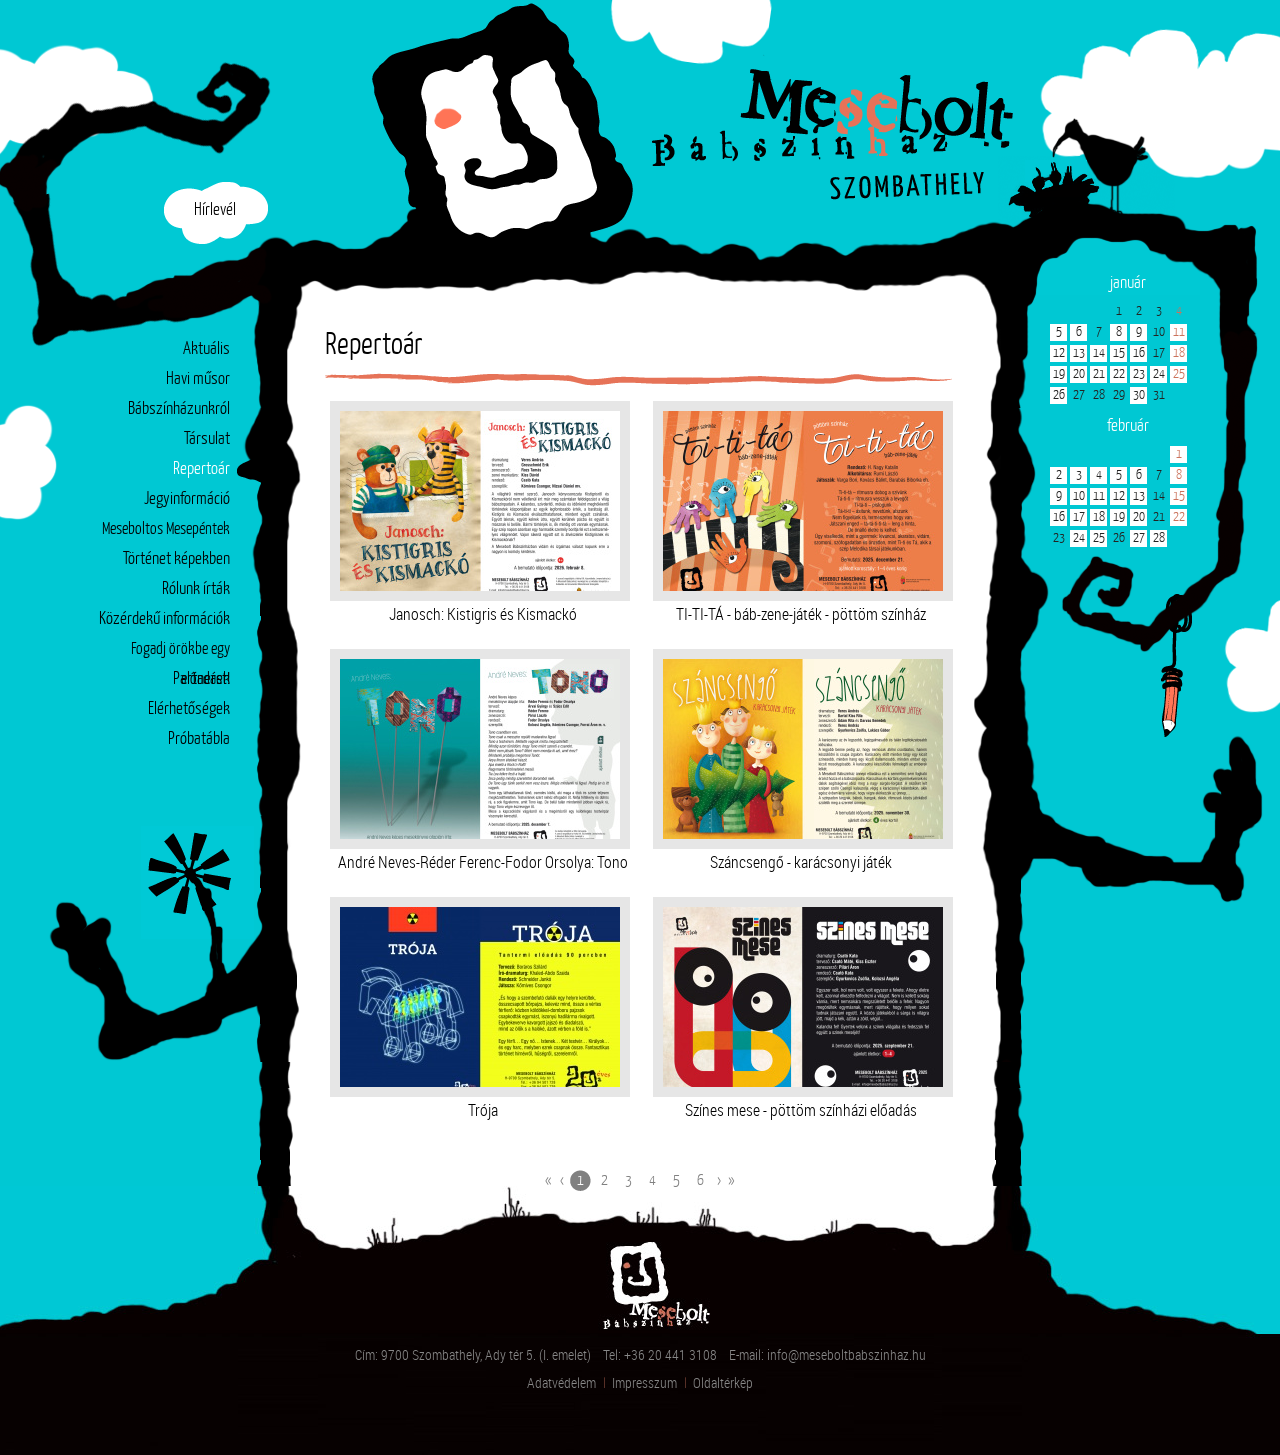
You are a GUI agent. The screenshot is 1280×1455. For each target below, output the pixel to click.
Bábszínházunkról (179, 409)
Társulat (207, 439)
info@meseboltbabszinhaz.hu (846, 1354)
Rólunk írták (196, 589)
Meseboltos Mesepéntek (166, 529)
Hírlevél (215, 210)
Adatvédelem (561, 1382)
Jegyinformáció (187, 499)
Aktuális (206, 349)
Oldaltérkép (723, 1382)
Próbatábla (199, 739)
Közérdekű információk (164, 619)
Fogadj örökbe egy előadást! (180, 653)
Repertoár (201, 470)
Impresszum (644, 1382)
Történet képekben (176, 559)
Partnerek (201, 679)
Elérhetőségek (189, 709)
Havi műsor (198, 379)
